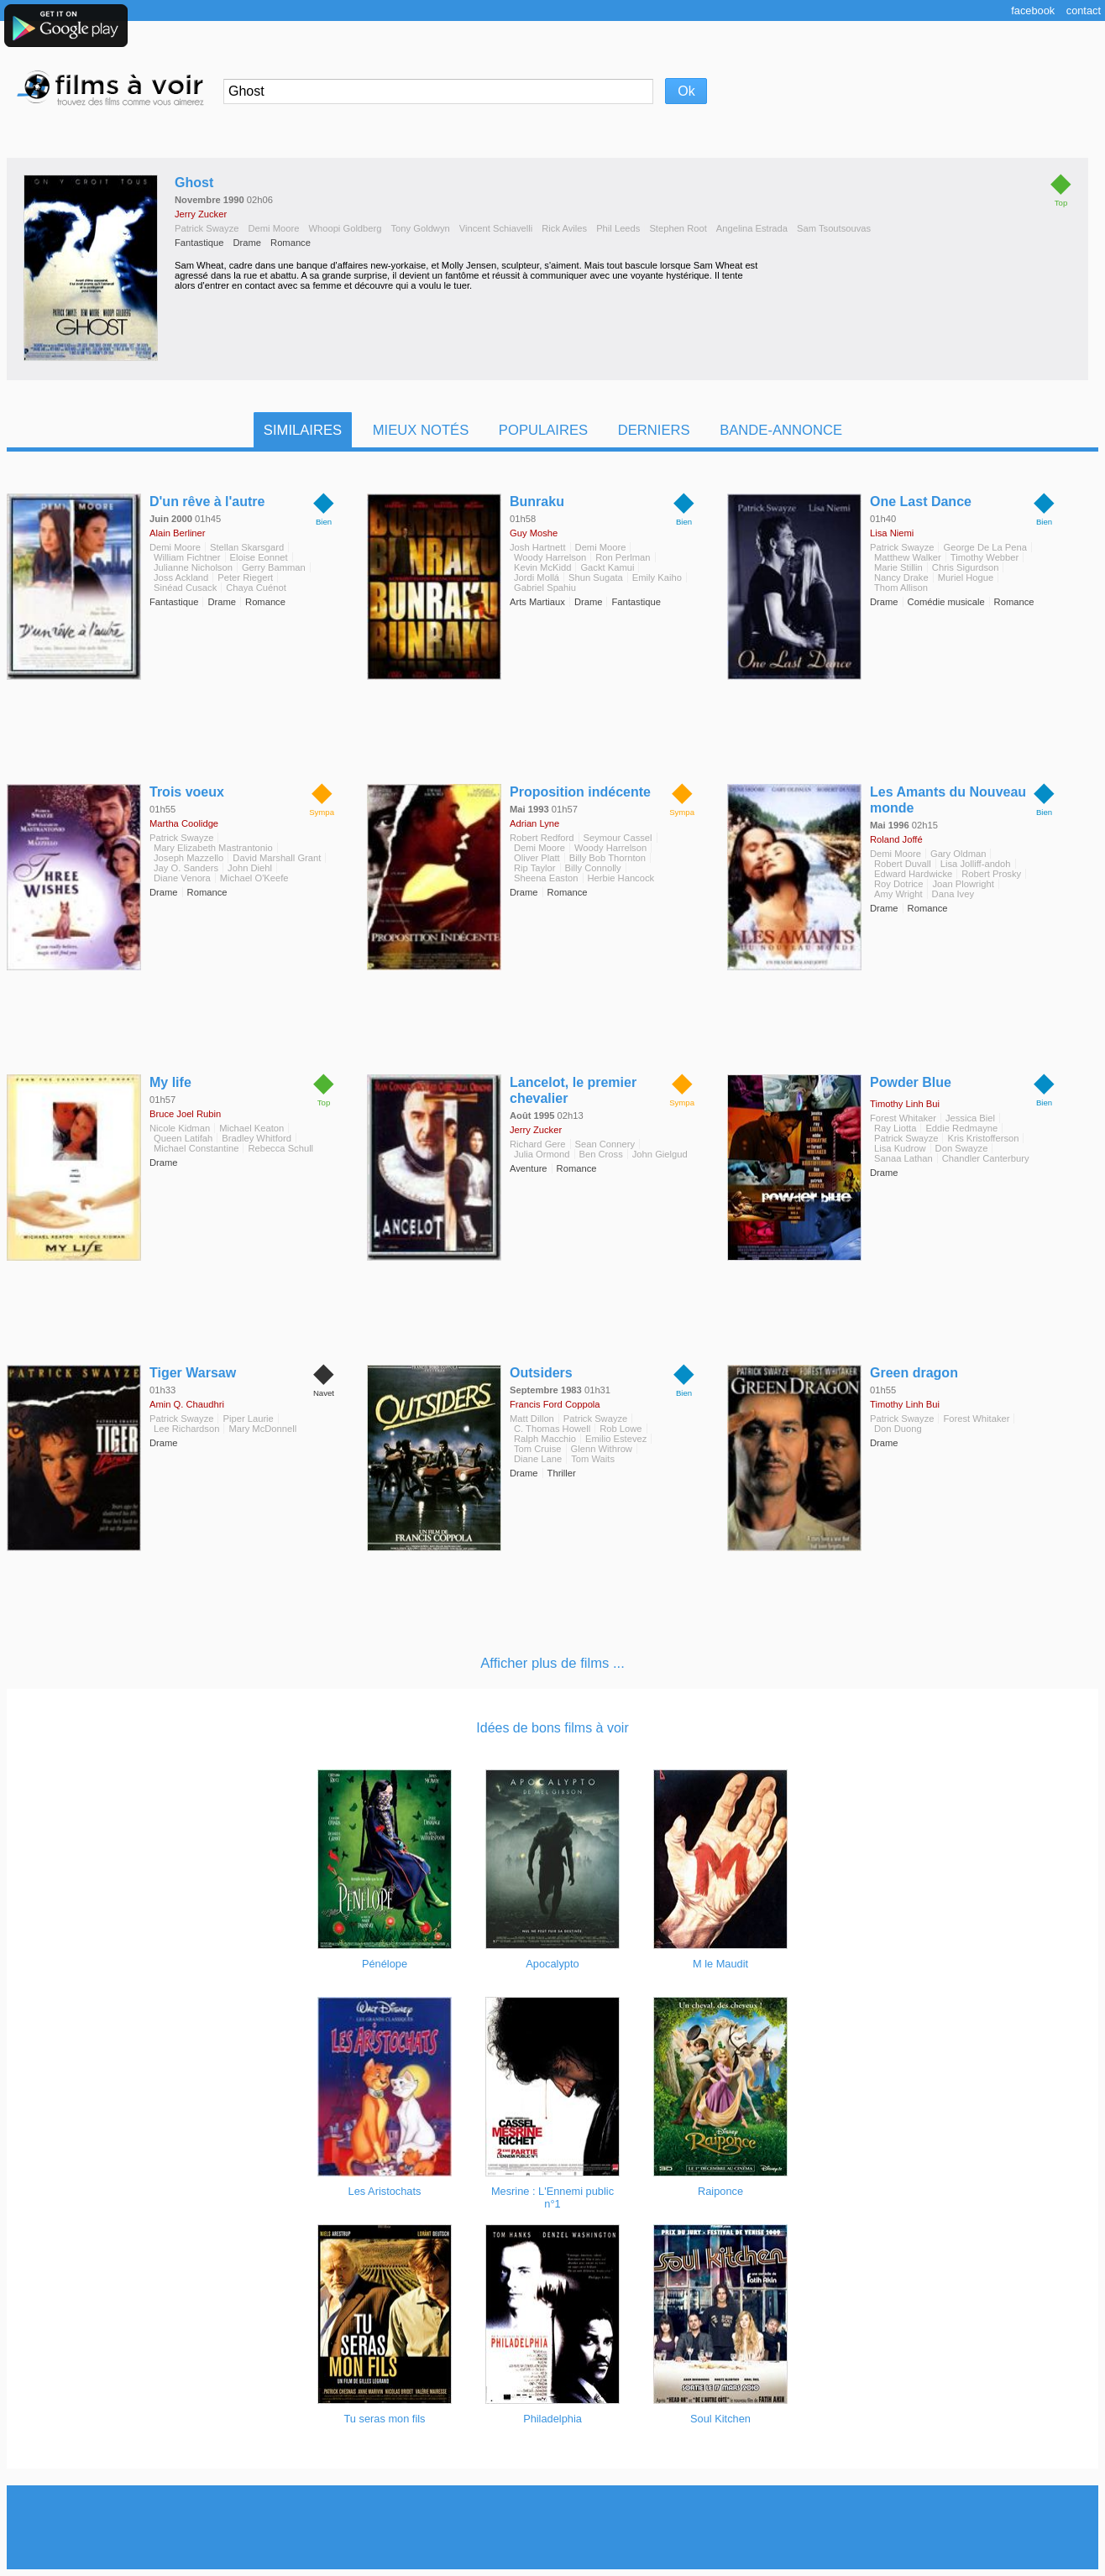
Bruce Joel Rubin (185, 1114)
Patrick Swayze (206, 228)
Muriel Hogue (966, 577)
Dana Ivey (953, 894)
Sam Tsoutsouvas (834, 228)
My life (170, 1082)
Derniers (654, 430)
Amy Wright (898, 894)
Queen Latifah (183, 1138)
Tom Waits (593, 1459)
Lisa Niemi (892, 533)
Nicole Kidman (179, 1128)
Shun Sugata (595, 577)
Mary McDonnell (262, 1429)
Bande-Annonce (781, 430)
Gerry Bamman (274, 567)
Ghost (194, 182)
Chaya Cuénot (256, 588)
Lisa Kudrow (900, 1148)
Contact (1083, 10)
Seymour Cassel (618, 838)
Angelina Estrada (752, 228)
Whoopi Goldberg (344, 228)
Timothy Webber (985, 557)
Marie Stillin (898, 567)
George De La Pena (985, 547)
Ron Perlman (622, 557)
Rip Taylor (535, 868)
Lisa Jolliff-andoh (975, 864)
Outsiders (541, 1373)
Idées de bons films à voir (552, 1728)
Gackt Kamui (607, 567)
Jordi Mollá (536, 577)
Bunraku (537, 501)
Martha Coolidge (183, 823)
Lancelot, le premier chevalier (573, 1090)
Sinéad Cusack (185, 588)
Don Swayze (961, 1148)
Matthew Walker (907, 557)
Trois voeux (186, 792)
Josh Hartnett (538, 547)
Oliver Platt (537, 858)
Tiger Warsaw (192, 1373)
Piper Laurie (248, 1418)
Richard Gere (538, 1144)
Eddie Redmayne (961, 1128)
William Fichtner (187, 557)
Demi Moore (273, 228)
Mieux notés (421, 430)
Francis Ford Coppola (555, 1404)
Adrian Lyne (534, 823)
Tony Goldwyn (420, 228)
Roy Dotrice (898, 884)
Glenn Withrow (601, 1449)
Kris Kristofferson (983, 1138)
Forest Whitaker (903, 1118)
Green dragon (914, 1373)
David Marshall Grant (277, 858)
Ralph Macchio (545, 1439)
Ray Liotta (895, 1128)
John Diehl (250, 868)
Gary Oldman (958, 854)
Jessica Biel (970, 1118)
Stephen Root (677, 228)
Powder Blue (910, 1082)
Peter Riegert (245, 577)
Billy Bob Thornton (607, 858)
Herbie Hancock (621, 878)
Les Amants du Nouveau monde (948, 800)
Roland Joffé (896, 839)
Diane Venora (182, 878)
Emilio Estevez (616, 1439)
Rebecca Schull (280, 1148)
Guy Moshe (534, 533)
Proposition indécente (580, 792)
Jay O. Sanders (186, 868)
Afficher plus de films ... (552, 1663)
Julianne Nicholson (193, 567)
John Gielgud (660, 1154)
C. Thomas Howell (552, 1429)
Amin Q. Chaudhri (186, 1404)
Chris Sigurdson (965, 567)
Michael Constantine (196, 1148)
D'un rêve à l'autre (206, 501)
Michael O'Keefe (254, 878)
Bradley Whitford (256, 1138)
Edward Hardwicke (913, 874)
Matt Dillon (532, 1418)
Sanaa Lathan (903, 1158)
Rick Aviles (564, 228)
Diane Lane (538, 1459)
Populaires (543, 430)
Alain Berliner (177, 533)
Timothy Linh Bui (905, 1104)
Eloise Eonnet (259, 557)
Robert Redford (542, 838)
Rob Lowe (621, 1429)
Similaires (303, 430)
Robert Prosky (991, 874)
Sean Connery (605, 1144)
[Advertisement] (552, 2527)
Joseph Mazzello (188, 858)
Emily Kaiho (657, 577)
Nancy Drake (901, 577)
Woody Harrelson (550, 557)
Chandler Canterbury (985, 1158)
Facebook (1033, 10)
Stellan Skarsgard (247, 547)
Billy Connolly (593, 868)
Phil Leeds (618, 228)
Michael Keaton (251, 1128)
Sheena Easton (546, 878)
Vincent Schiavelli (495, 228)
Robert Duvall (902, 864)
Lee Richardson (186, 1429)
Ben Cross (601, 1154)
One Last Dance (920, 501)
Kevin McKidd (542, 567)
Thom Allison (901, 588)
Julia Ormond (542, 1154)
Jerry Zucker (201, 214)
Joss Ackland (181, 577)
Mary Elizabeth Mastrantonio (213, 848)
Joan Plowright (962, 884)
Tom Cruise (538, 1449)
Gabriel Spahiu (545, 588)
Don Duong (898, 1429)
